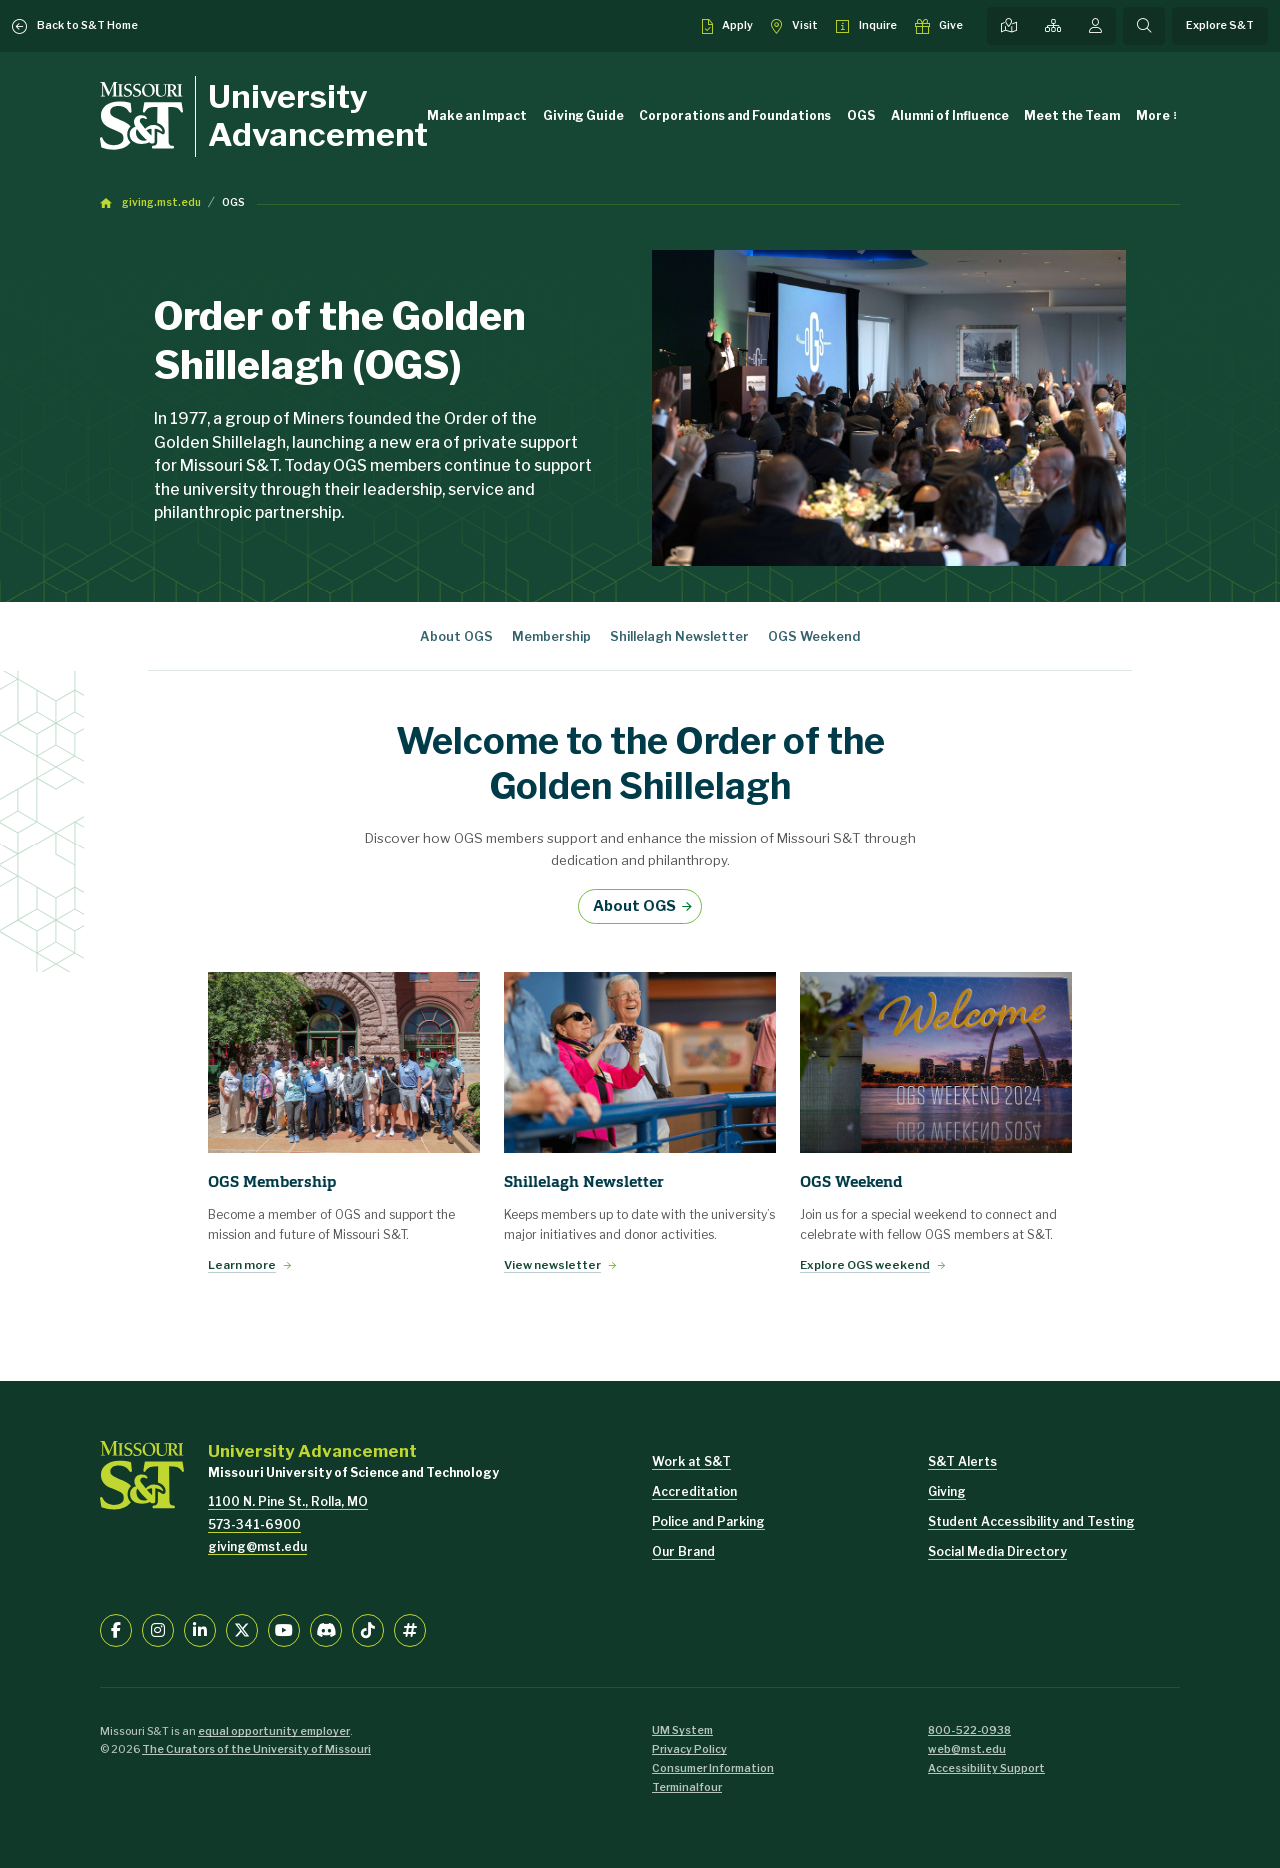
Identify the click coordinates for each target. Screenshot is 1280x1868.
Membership (551, 636)
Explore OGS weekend (865, 1265)
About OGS (456, 636)
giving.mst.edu (161, 202)
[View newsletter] (640, 1062)
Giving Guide (583, 115)
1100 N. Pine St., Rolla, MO (288, 1501)
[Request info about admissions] (866, 25)
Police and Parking (708, 1521)
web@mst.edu (967, 1749)
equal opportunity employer (274, 1731)
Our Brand (683, 1551)
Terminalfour (687, 1787)
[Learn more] (344, 1062)
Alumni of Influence (950, 115)
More (1153, 115)
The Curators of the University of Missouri (256, 1749)
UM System (682, 1730)
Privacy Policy (689, 1749)
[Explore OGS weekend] (936, 1062)
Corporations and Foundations (735, 115)
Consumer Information (713, 1768)
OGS (861, 115)
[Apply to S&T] (728, 25)
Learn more (242, 1265)
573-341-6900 (254, 1524)
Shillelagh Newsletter (679, 636)
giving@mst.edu (257, 1546)
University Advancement (318, 115)
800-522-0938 (969, 1730)
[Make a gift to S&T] (939, 25)
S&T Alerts (962, 1461)
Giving (947, 1491)
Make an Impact (477, 115)
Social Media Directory (997, 1551)
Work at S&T (691, 1461)
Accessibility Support (986, 1768)
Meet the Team (1072, 115)
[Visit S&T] (794, 25)
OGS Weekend (814, 636)
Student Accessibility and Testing (1031, 1521)
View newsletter (552, 1265)
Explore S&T (1220, 25)
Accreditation (694, 1491)
